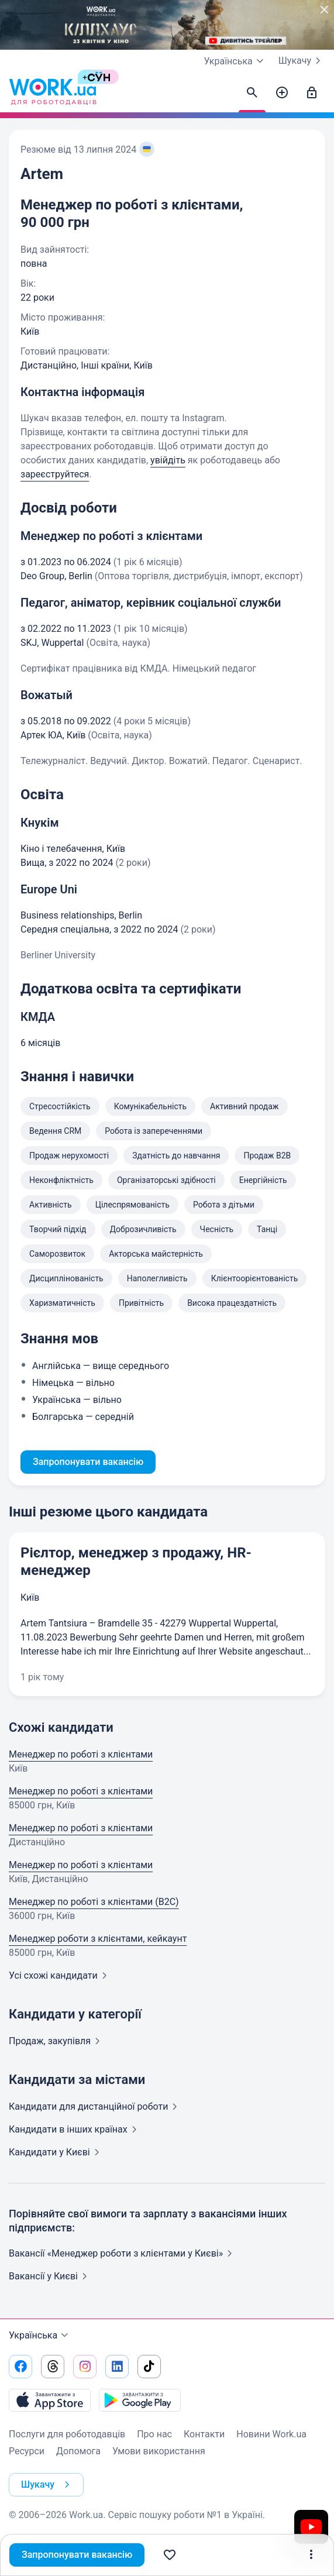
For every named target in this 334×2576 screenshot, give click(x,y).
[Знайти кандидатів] (252, 93)
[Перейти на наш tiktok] (149, 2366)
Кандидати (95, 2106)
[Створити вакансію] (281, 93)
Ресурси (26, 2451)
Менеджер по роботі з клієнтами (81, 1754)
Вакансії (50, 2276)
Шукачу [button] (47, 2485)
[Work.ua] (53, 93)
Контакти (204, 2434)
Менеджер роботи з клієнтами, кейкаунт (98, 1938)
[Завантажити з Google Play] (140, 2400)
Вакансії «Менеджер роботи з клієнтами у (123, 2253)
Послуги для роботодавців (67, 2434)
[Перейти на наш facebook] (20, 2366)
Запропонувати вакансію (77, 2554)
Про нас (154, 2434)
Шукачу (301, 61)
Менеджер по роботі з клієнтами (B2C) (94, 1901)
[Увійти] (311, 93)
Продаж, (57, 2041)
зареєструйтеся (54, 474)
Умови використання (158, 2451)
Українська (40, 2336)
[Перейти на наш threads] (52, 2366)
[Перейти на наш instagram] (85, 2366)
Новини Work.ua (271, 2434)
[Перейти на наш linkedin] (117, 2366)
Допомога (78, 2451)
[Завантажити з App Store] (50, 2400)
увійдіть (167, 460)
